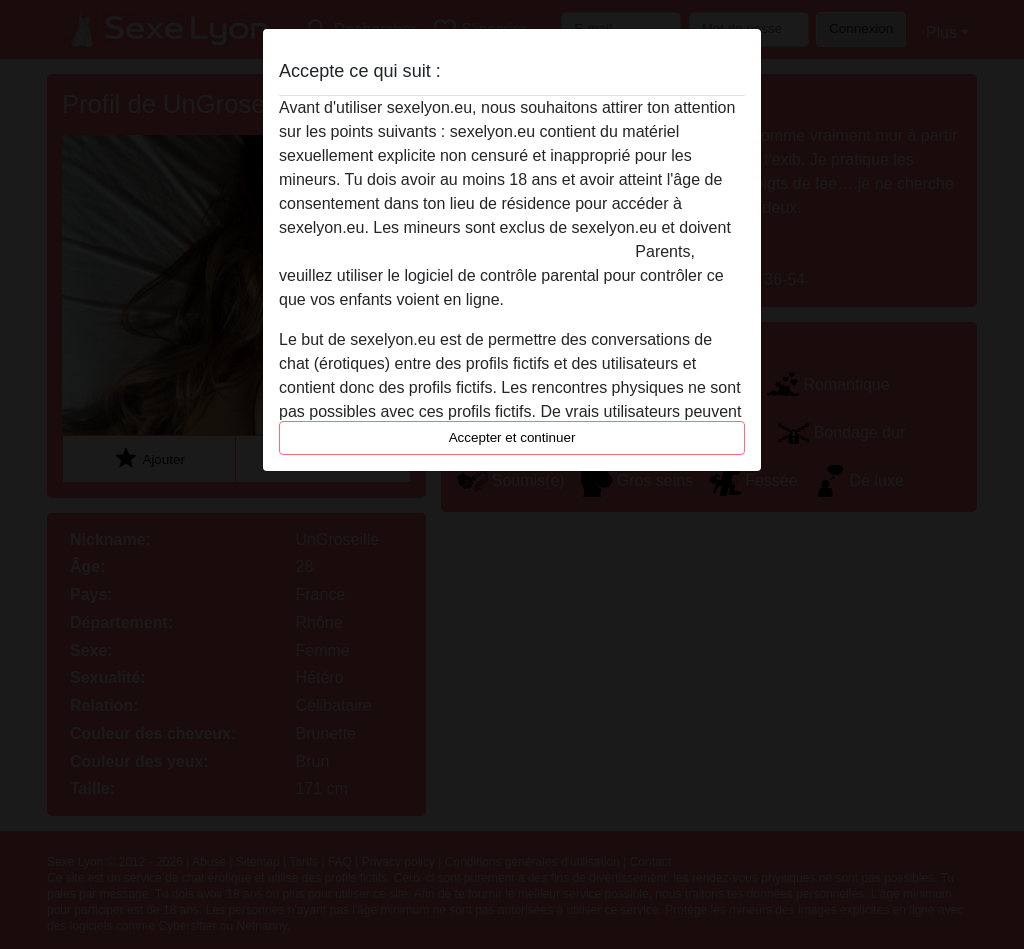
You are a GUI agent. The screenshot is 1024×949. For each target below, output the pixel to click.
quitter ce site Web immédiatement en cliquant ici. (455, 251)
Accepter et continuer (512, 437)
